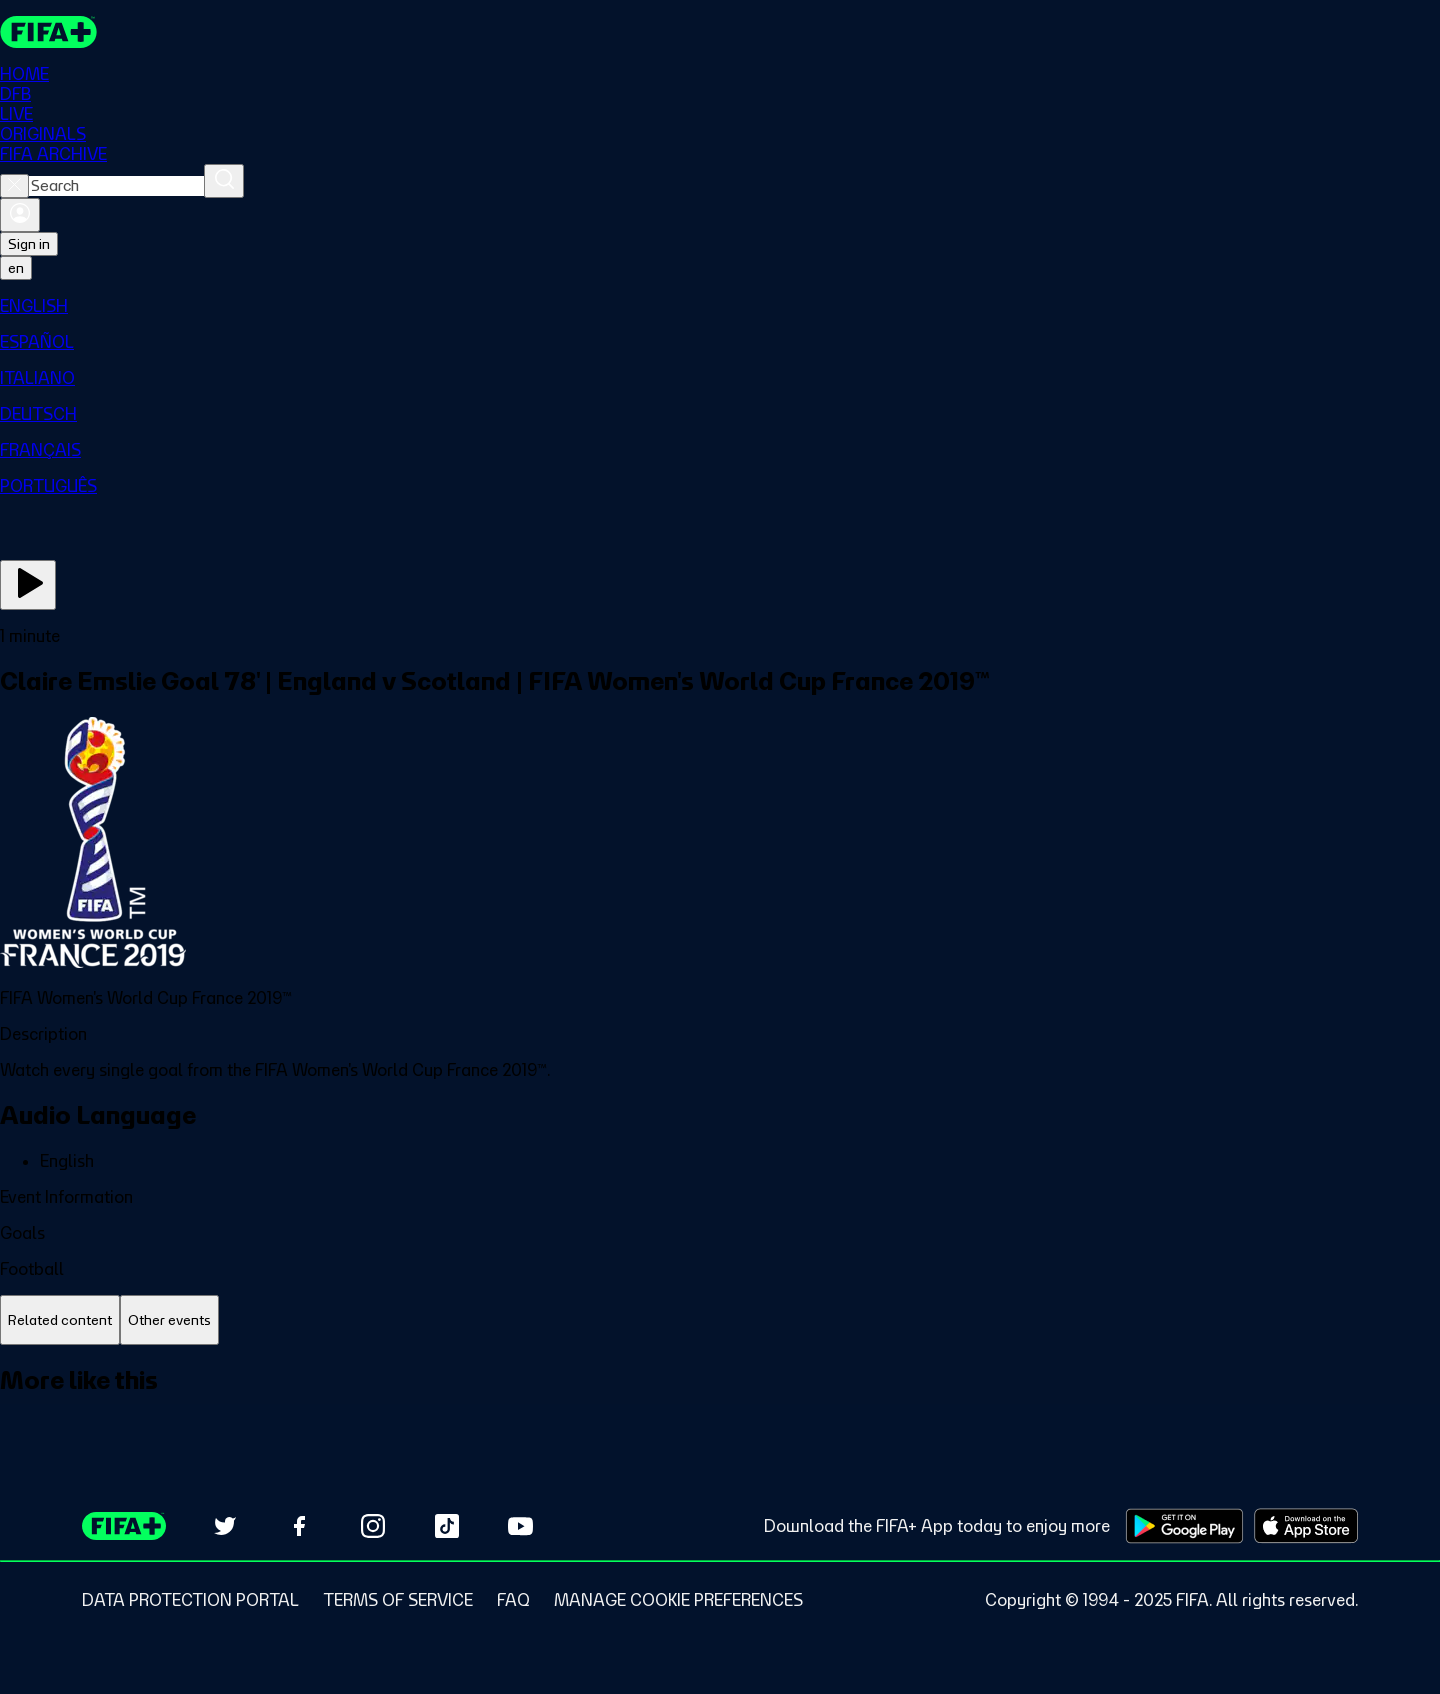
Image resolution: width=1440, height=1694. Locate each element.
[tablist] (720, 1320)
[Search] (224, 181)
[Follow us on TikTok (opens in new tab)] (447, 1526)
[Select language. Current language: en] (16, 268)
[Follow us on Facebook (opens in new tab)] (299, 1526)
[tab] (60, 1320)
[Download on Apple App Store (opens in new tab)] (1306, 1526)
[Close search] (14, 186)
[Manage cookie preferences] (678, 1600)
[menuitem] (720, 306)
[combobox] (116, 186)
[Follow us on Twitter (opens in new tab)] (225, 1526)
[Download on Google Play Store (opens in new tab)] (1184, 1526)
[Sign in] (20, 215)
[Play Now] (28, 585)
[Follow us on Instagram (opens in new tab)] (373, 1526)
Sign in (29, 244)
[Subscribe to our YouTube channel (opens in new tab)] (521, 1526)
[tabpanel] (720, 1402)
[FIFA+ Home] (48, 32)
